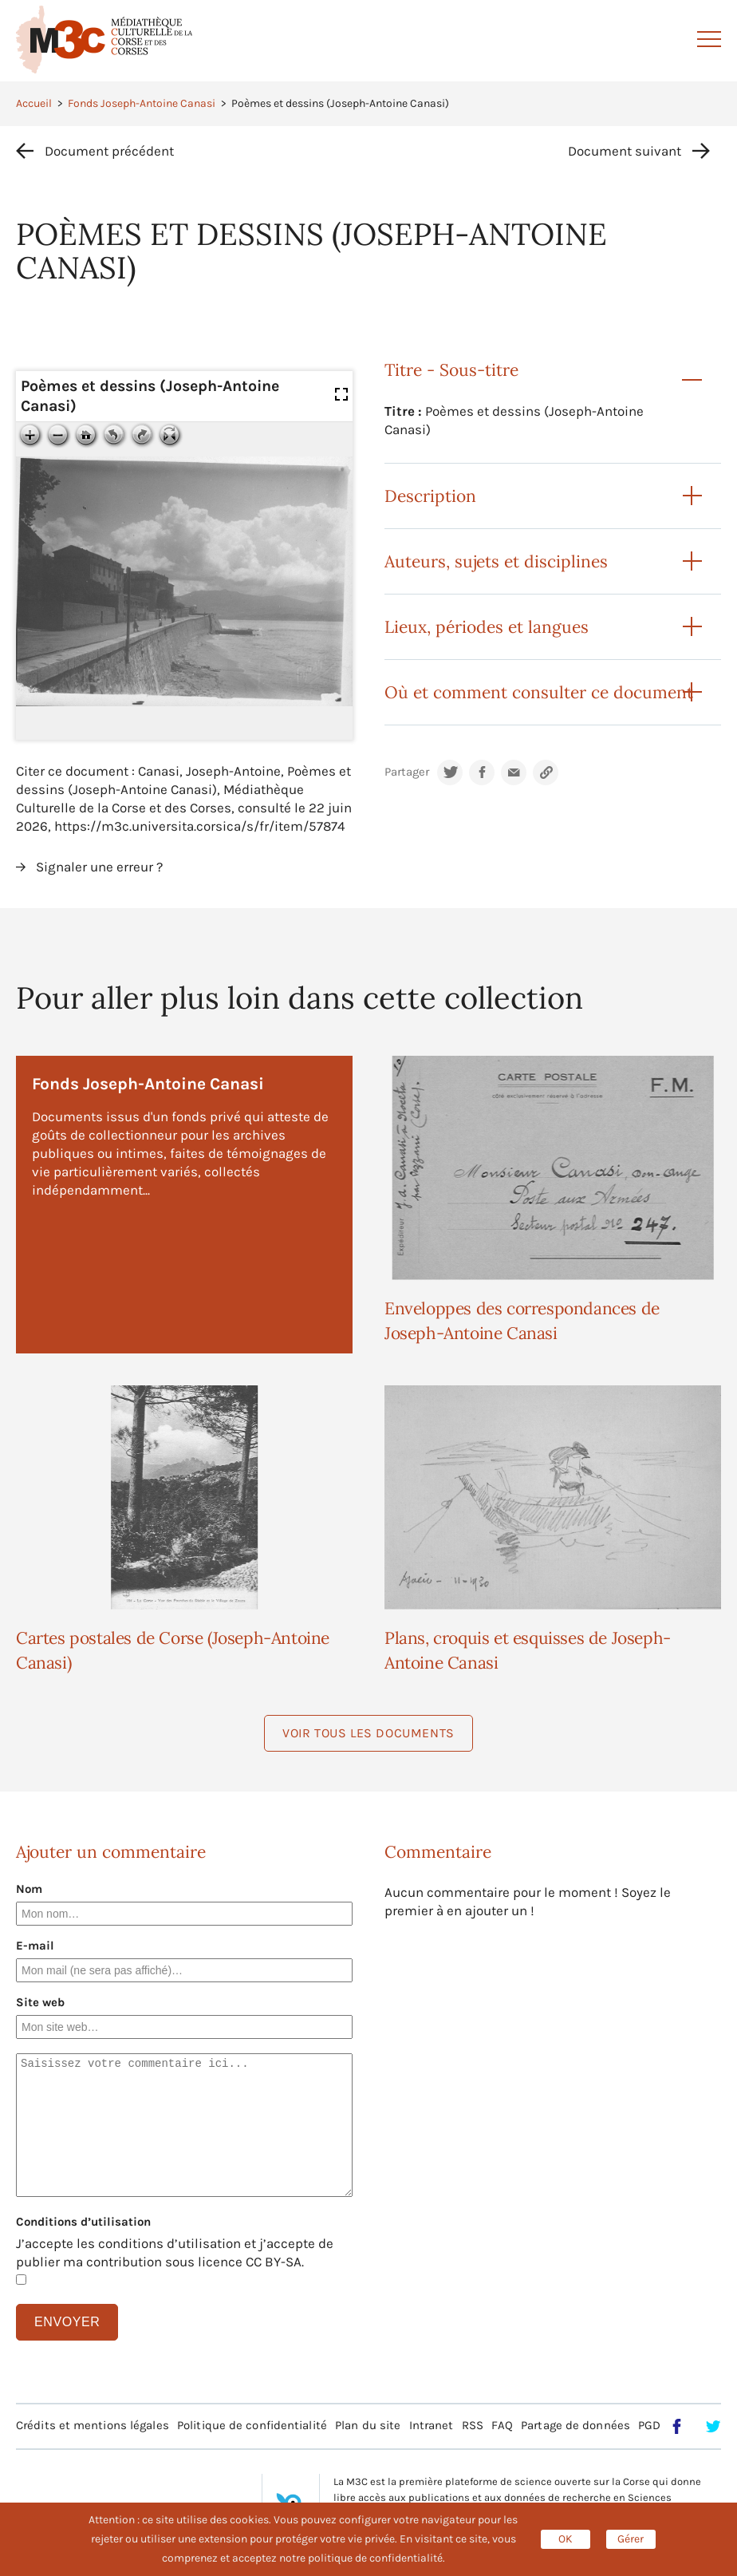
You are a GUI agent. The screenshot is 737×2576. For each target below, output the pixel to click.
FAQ (501, 2425)
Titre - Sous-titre (451, 370)
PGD (649, 2425)
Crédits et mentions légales (92, 2425)
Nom (29, 1889)
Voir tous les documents (368, 1732)
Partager (406, 772)
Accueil (34, 103)
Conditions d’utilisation (83, 2221)
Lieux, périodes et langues (486, 627)
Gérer (630, 2539)
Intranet (431, 2425)
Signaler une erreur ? (99, 867)
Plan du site (367, 2425)
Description (430, 496)
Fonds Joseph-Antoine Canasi (141, 103)
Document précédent (109, 151)
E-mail (35, 1945)
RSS (472, 2425)
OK (565, 2539)
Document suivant (624, 151)
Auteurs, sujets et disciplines (496, 561)
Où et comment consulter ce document (538, 692)
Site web (40, 2002)
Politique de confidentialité (252, 2425)
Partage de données (575, 2425)
